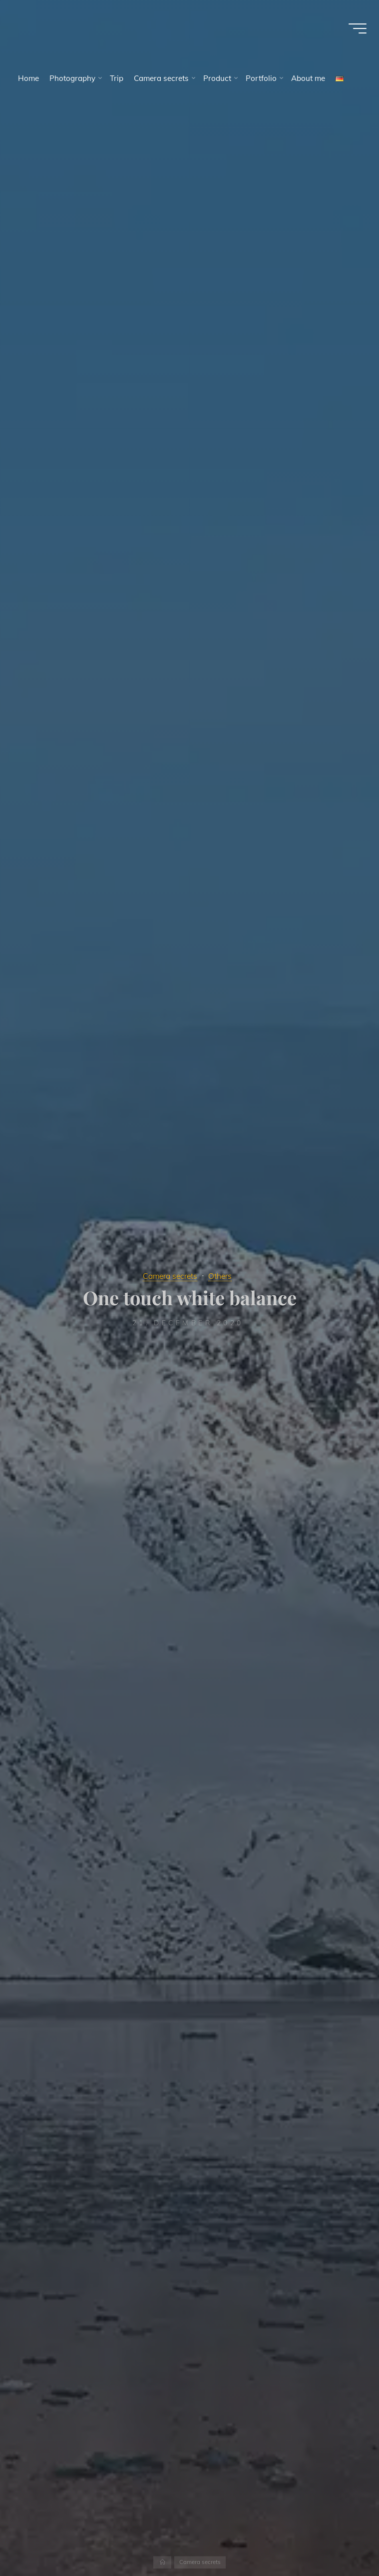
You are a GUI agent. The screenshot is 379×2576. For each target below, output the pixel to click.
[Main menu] (355, 30)
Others (223, 1275)
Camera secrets (169, 1275)
